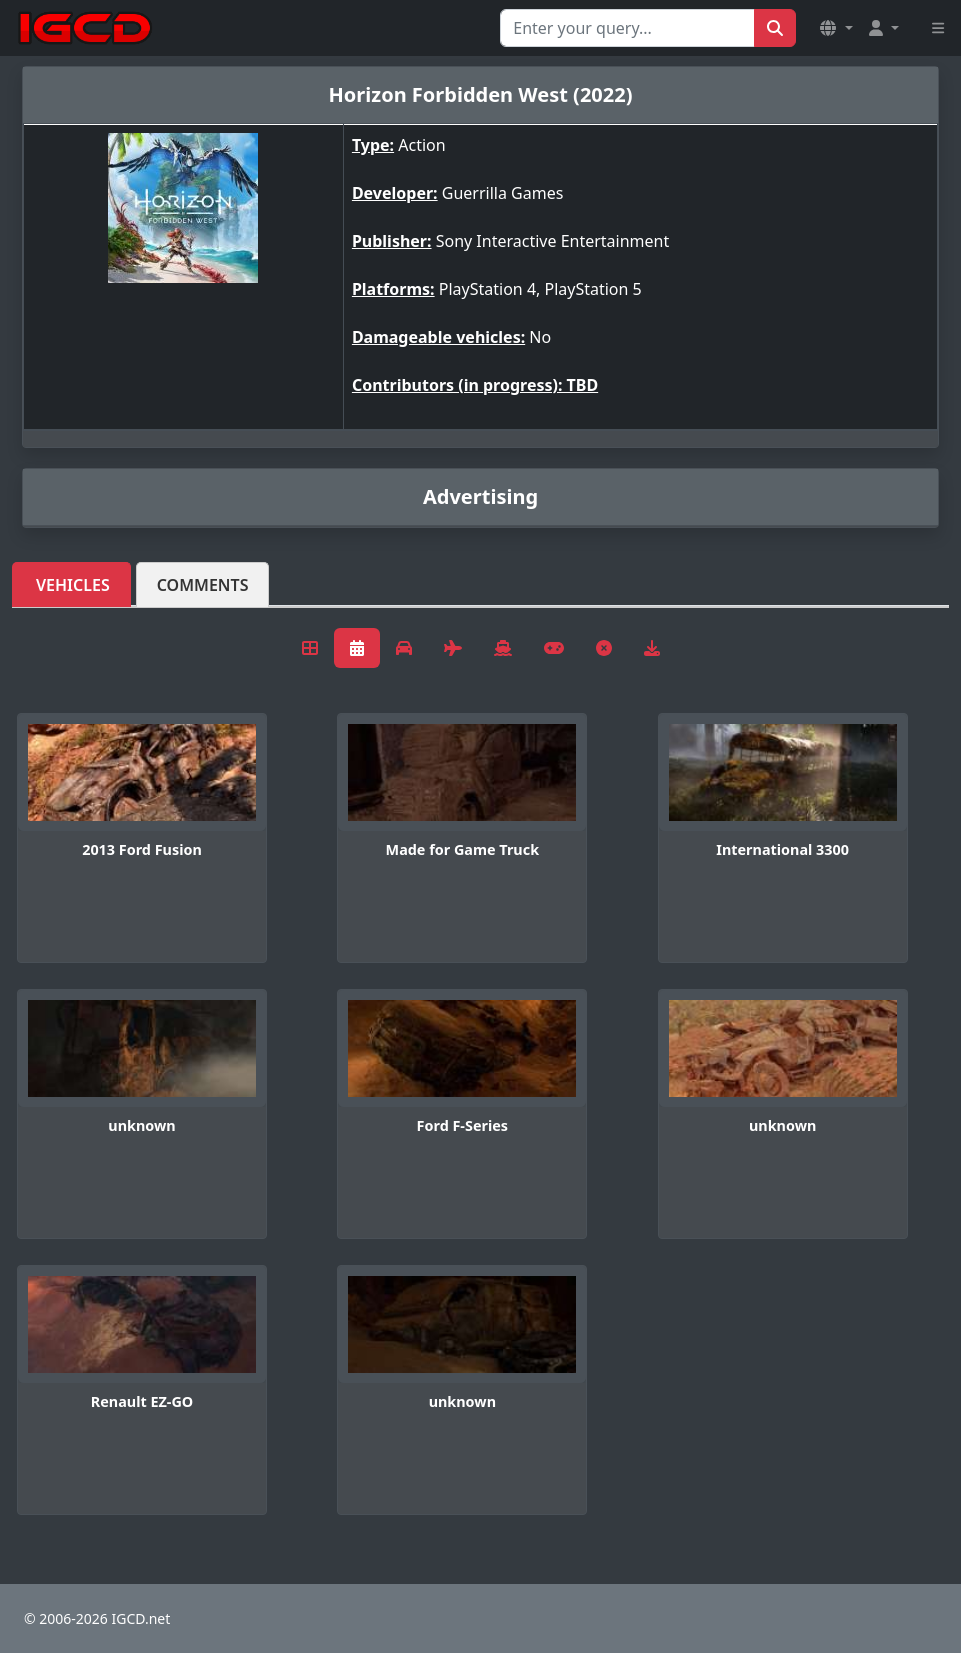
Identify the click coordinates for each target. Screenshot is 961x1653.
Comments (203, 585)
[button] (836, 28)
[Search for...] (627, 28)
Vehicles (73, 585)
